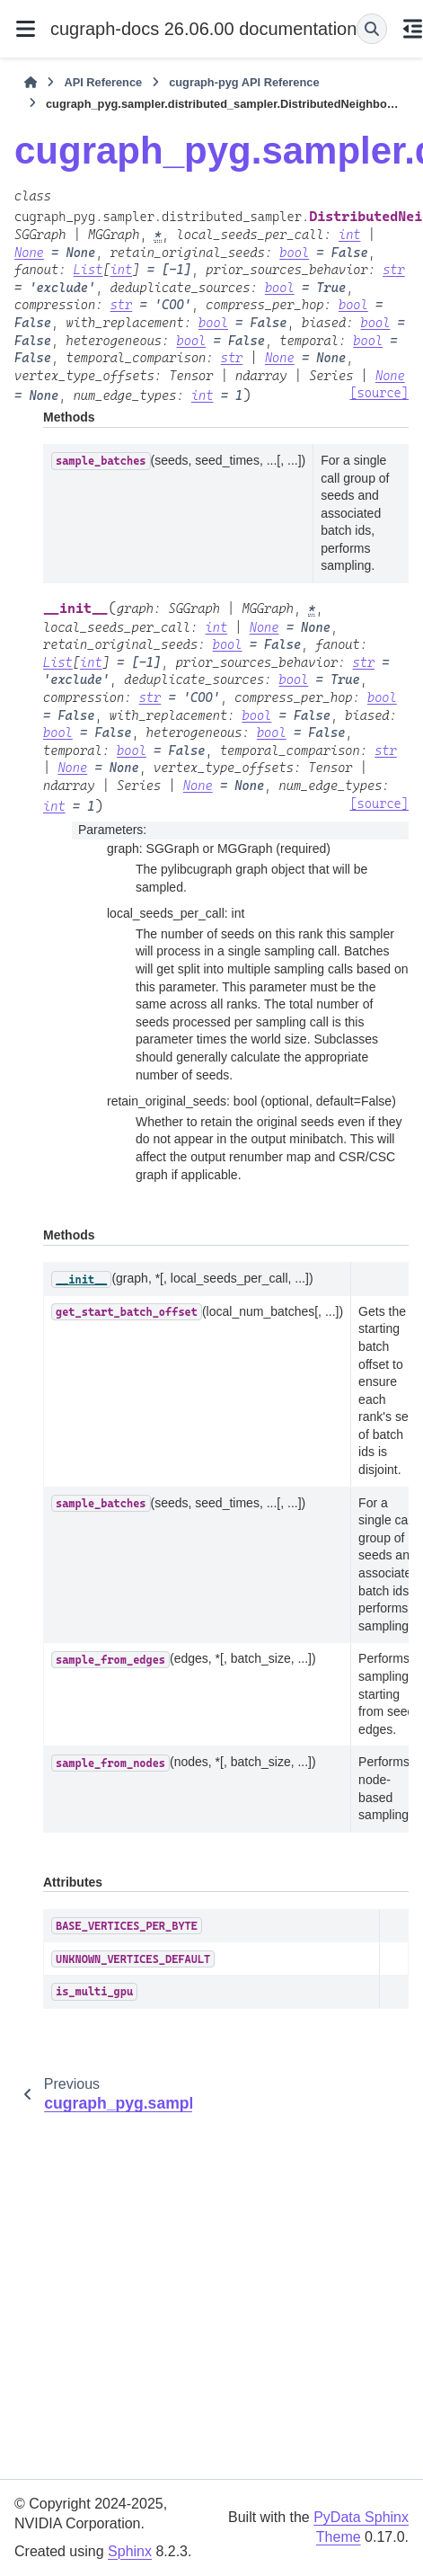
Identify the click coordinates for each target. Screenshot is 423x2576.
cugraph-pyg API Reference (244, 82)
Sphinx (130, 2551)
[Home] (30, 83)
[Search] (372, 28)
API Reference (103, 82)
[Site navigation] (25, 28)
